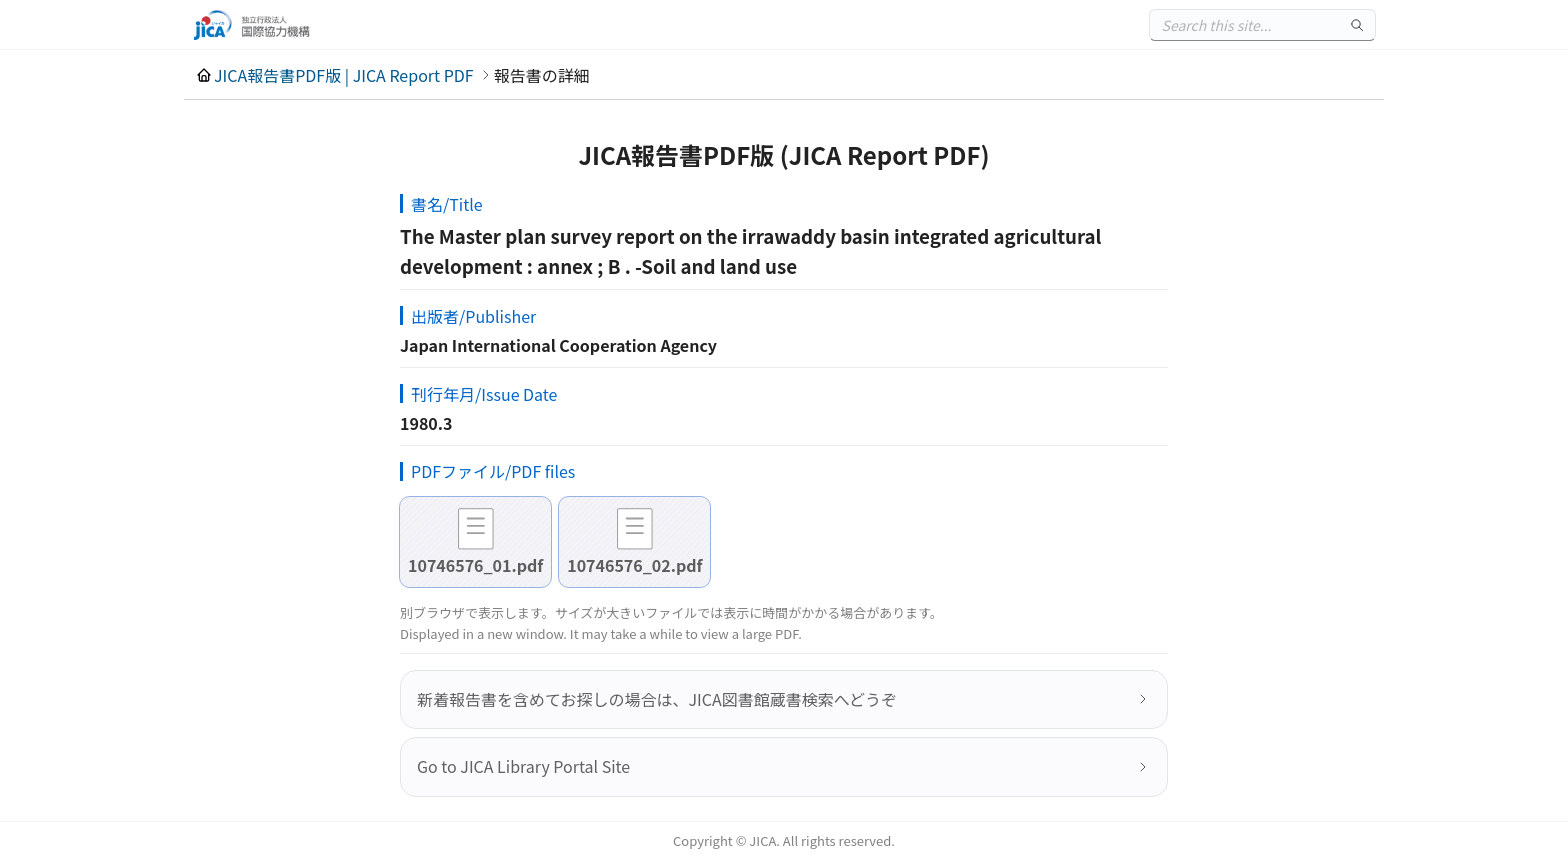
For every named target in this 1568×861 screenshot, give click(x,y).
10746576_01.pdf (475, 565)
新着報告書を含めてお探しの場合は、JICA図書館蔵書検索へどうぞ (657, 699)
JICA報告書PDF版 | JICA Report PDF (344, 75)
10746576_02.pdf (634, 565)
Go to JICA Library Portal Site (523, 766)
